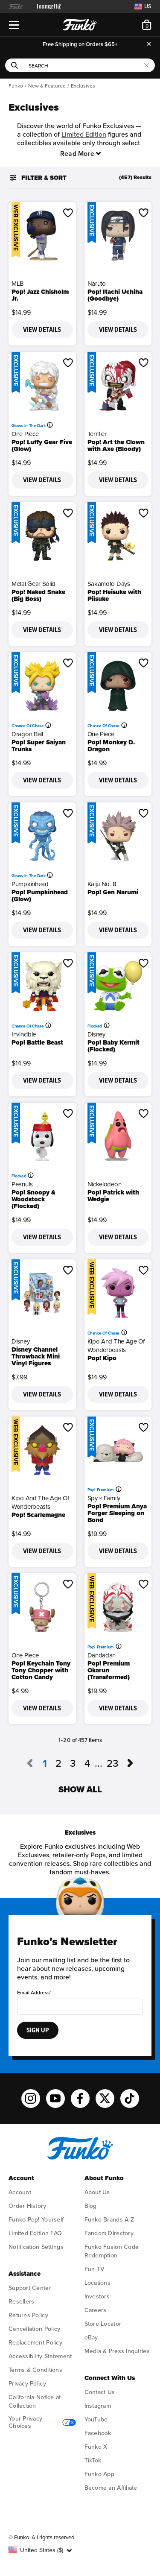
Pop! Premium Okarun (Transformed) (108, 1670)
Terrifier (97, 434)
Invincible (24, 1034)
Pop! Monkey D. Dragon (111, 745)
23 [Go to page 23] (113, 1763)
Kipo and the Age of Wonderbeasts (116, 1346)
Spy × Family (103, 1498)
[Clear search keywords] (146, 65)
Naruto (96, 283)
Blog (90, 2206)
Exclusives (83, 86)
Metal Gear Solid (33, 584)
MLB (17, 283)
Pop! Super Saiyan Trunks (39, 745)
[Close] (148, 44)
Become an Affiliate (110, 2487)
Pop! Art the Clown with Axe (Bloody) (116, 445)
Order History (28, 2206)
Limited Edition (83, 134)
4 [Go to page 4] (87, 1763)
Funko (16, 86)
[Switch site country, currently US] (141, 6)
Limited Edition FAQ (35, 2233)
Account (20, 2192)
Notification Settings (36, 2247)
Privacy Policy (27, 2383)
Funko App (99, 2474)
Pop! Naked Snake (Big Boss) (38, 595)
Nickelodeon (104, 1184)
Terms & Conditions (35, 2370)
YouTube (96, 2419)
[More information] (51, 425)
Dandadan (101, 1655)
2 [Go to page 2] (58, 1763)
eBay (91, 2337)
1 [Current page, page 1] (45, 1763)
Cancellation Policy (34, 2329)
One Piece (25, 434)
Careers (95, 2310)
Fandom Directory (109, 2233)
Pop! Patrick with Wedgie (113, 1195)
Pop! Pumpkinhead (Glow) (40, 895)
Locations (97, 2282)
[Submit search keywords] (14, 65)
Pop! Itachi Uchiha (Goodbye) (115, 295)
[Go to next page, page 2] (131, 1763)
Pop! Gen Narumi (112, 892)
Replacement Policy (35, 2342)
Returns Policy (28, 2315)
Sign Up (37, 2030)
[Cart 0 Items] (146, 24)
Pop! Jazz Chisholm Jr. (40, 295)
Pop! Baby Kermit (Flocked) (113, 1046)
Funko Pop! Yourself (36, 2219)
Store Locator (103, 2323)
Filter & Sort (38, 177)
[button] (68, 213)
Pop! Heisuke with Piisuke (114, 595)
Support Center (30, 2288)
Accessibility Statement (40, 2356)
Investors (97, 2296)
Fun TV (94, 2269)
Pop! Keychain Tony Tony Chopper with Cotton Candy (41, 1670)
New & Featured (47, 86)
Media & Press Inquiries (117, 2351)
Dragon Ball (27, 734)
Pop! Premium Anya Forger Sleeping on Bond (117, 1513)
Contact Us (99, 2392)
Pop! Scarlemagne (38, 1515)
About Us (97, 2192)
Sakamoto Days (108, 584)
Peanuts (22, 1184)
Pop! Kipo (101, 1358)
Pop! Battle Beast (37, 1042)
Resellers (21, 2301)
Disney (96, 1034)
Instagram (97, 2405)
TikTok (93, 2460)
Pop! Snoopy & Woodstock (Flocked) (33, 1199)
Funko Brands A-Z (109, 2219)
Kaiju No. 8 (101, 884)
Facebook (97, 2433)
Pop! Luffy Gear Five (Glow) (42, 445)
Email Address (33, 1993)
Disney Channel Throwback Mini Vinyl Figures (36, 1356)
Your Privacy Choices (42, 2422)
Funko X (96, 2446)
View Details (42, 329)
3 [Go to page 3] (73, 1763)
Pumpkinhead (30, 884)
